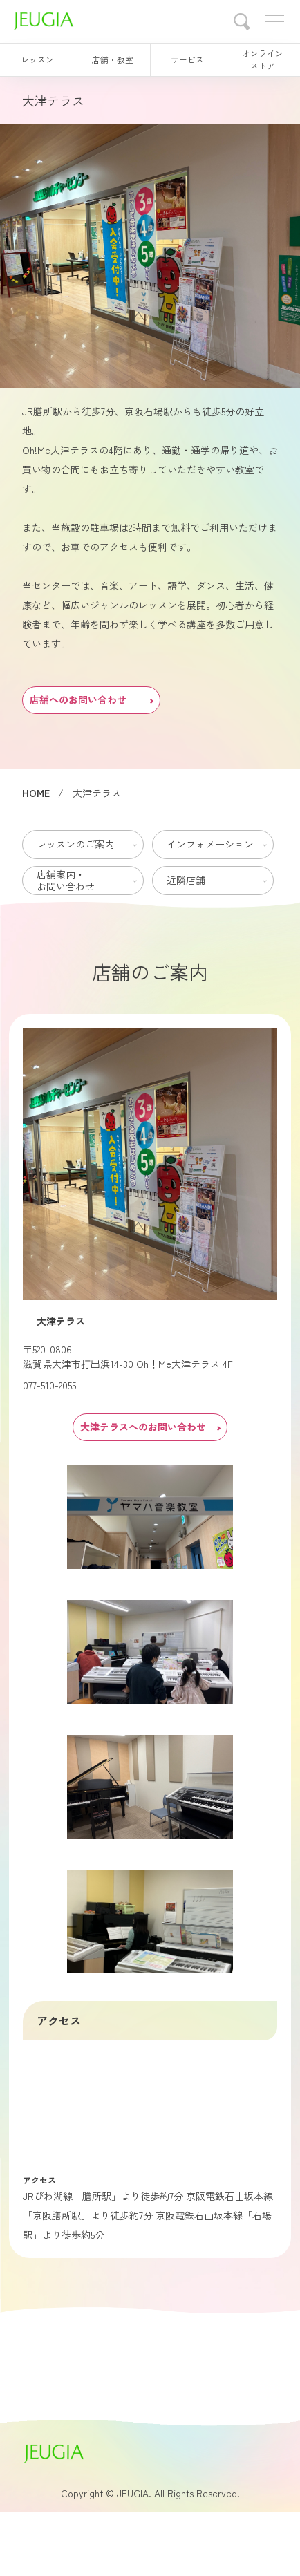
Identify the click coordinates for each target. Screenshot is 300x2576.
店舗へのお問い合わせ (91, 699)
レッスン (37, 59)
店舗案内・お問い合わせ (66, 880)
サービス (187, 59)
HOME (36, 793)
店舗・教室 (112, 59)
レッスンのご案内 (75, 844)
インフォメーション (210, 844)
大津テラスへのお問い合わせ (150, 1426)
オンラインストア (262, 59)
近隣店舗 (186, 880)
